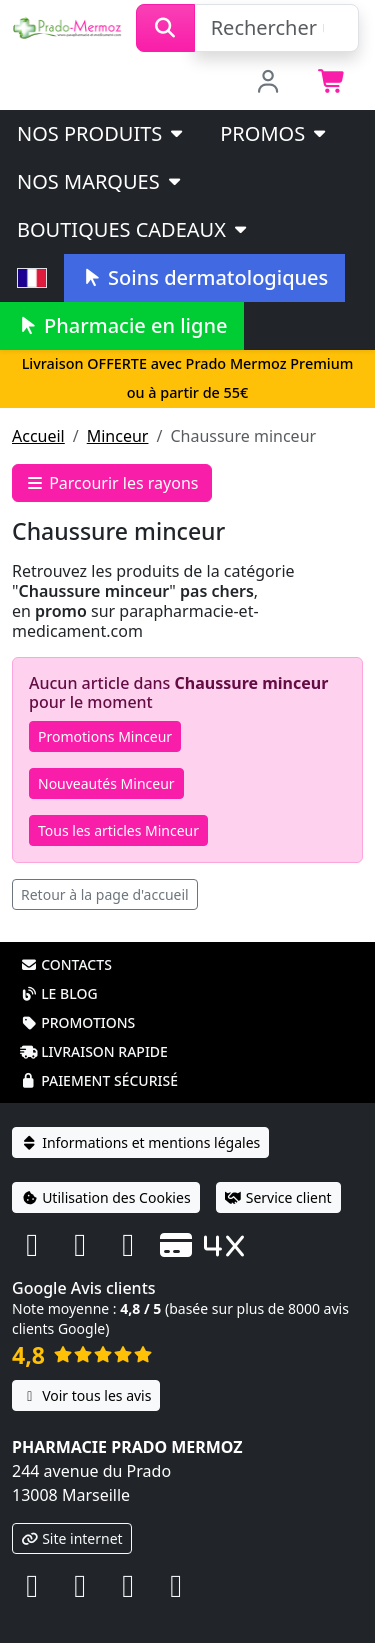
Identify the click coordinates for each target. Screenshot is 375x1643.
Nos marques (100, 181)
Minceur (118, 436)
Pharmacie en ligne (122, 325)
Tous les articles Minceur (118, 830)
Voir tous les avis (86, 1395)
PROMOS (274, 133)
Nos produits (101, 133)
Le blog (59, 993)
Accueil (38, 436)
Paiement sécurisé (99, 1080)
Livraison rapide (94, 1051)
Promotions (77, 1022)
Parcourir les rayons (112, 483)
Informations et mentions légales (140, 1142)
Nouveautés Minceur (106, 783)
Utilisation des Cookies (106, 1197)
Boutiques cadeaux (133, 229)
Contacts (66, 964)
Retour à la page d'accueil (105, 894)
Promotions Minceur (105, 736)
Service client (278, 1197)
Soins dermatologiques (204, 277)
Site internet (72, 1538)
